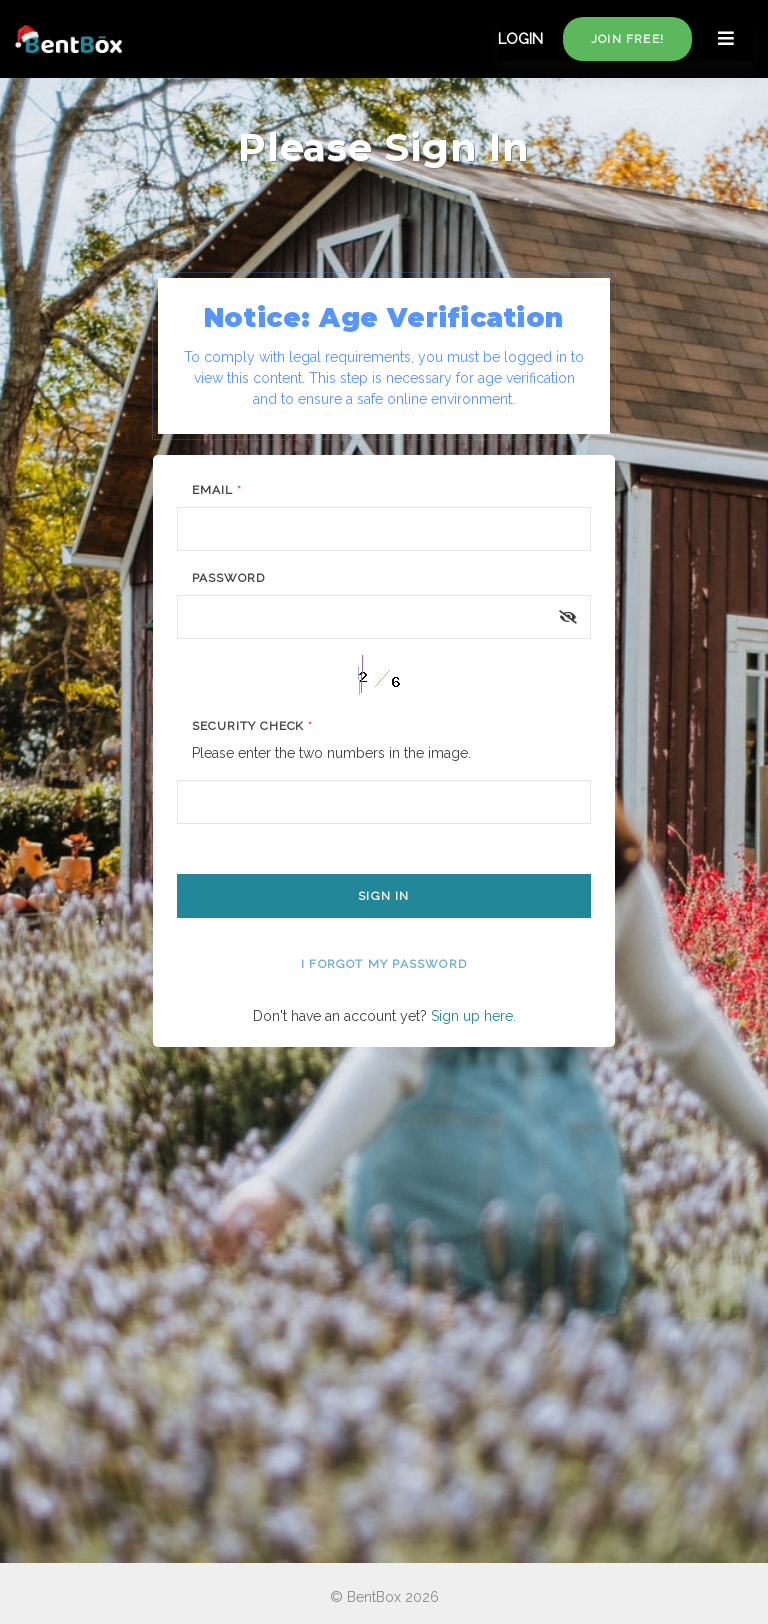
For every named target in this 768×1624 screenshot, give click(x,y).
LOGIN (520, 39)
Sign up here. (473, 1016)
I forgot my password (384, 964)
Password (228, 578)
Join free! (627, 39)
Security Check (252, 726)
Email (217, 490)
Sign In (383, 896)
